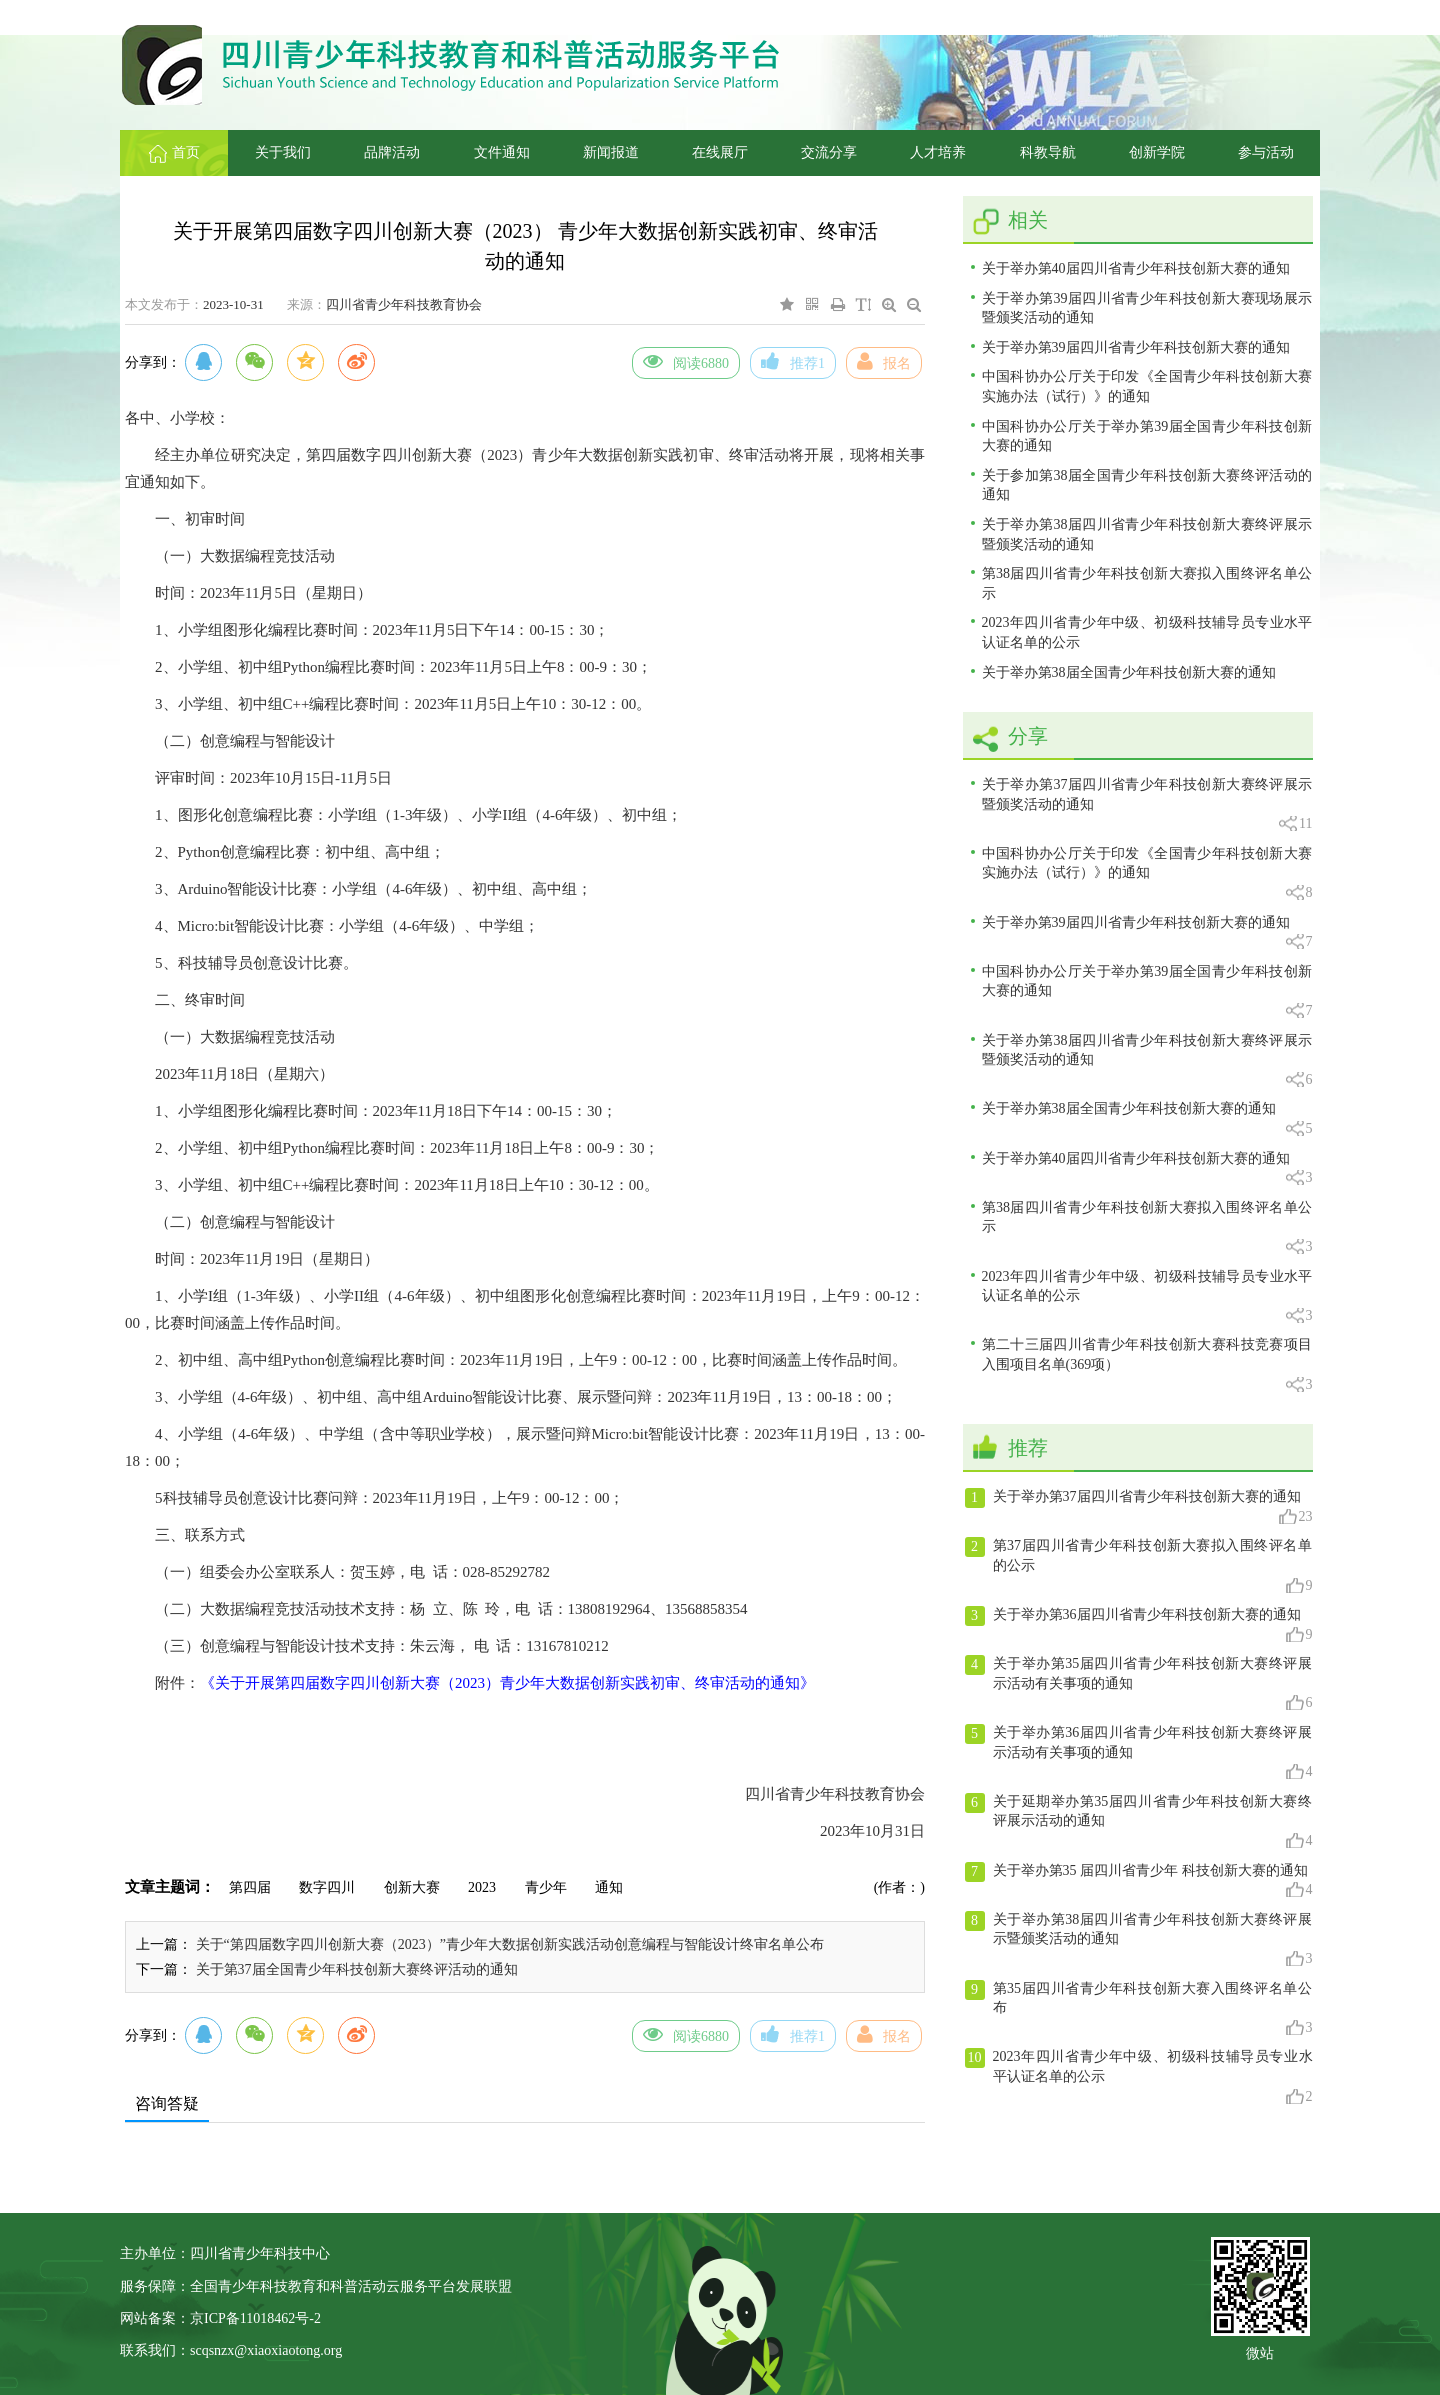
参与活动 (1266, 152)
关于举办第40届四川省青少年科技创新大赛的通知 (1136, 268)
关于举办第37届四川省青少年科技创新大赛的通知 (1139, 1507)
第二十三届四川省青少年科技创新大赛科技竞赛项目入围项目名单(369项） (1147, 1365)
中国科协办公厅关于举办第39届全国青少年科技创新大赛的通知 (1147, 436)
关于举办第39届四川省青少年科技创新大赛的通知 (1136, 347)
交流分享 (829, 152)
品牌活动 (392, 152)
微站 (1260, 2351)
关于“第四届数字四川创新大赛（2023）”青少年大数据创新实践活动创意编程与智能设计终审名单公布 (510, 1944)
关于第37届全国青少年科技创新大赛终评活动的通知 (357, 1969)
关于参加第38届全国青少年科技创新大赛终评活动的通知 (1147, 485)
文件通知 (502, 152)
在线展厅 (720, 152)
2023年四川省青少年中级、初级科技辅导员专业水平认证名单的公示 (1147, 632)
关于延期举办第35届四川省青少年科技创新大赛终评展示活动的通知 (1139, 1822)
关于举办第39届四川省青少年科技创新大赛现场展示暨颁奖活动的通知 (1147, 308)
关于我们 (283, 152)
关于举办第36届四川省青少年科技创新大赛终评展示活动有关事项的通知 (1139, 1753)
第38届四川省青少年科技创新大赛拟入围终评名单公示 (1147, 583)
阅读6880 (686, 361)
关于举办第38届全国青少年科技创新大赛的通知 (1129, 672)
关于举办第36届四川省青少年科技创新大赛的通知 (1139, 1625)
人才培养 (938, 152)
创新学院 (1157, 152)
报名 (884, 361)
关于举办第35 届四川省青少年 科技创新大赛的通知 (1139, 1881)
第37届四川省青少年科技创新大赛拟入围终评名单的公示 (1139, 1566)
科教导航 (1048, 152)
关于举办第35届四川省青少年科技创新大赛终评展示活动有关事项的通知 (1139, 1684)
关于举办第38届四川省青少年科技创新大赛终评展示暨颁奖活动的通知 (1147, 534)
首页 (174, 152)
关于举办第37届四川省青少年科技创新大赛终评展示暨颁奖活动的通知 (1147, 805)
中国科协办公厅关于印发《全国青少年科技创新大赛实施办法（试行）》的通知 (1147, 386)
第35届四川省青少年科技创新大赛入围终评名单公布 (1139, 2009)
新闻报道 (611, 152)
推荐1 (793, 361)
